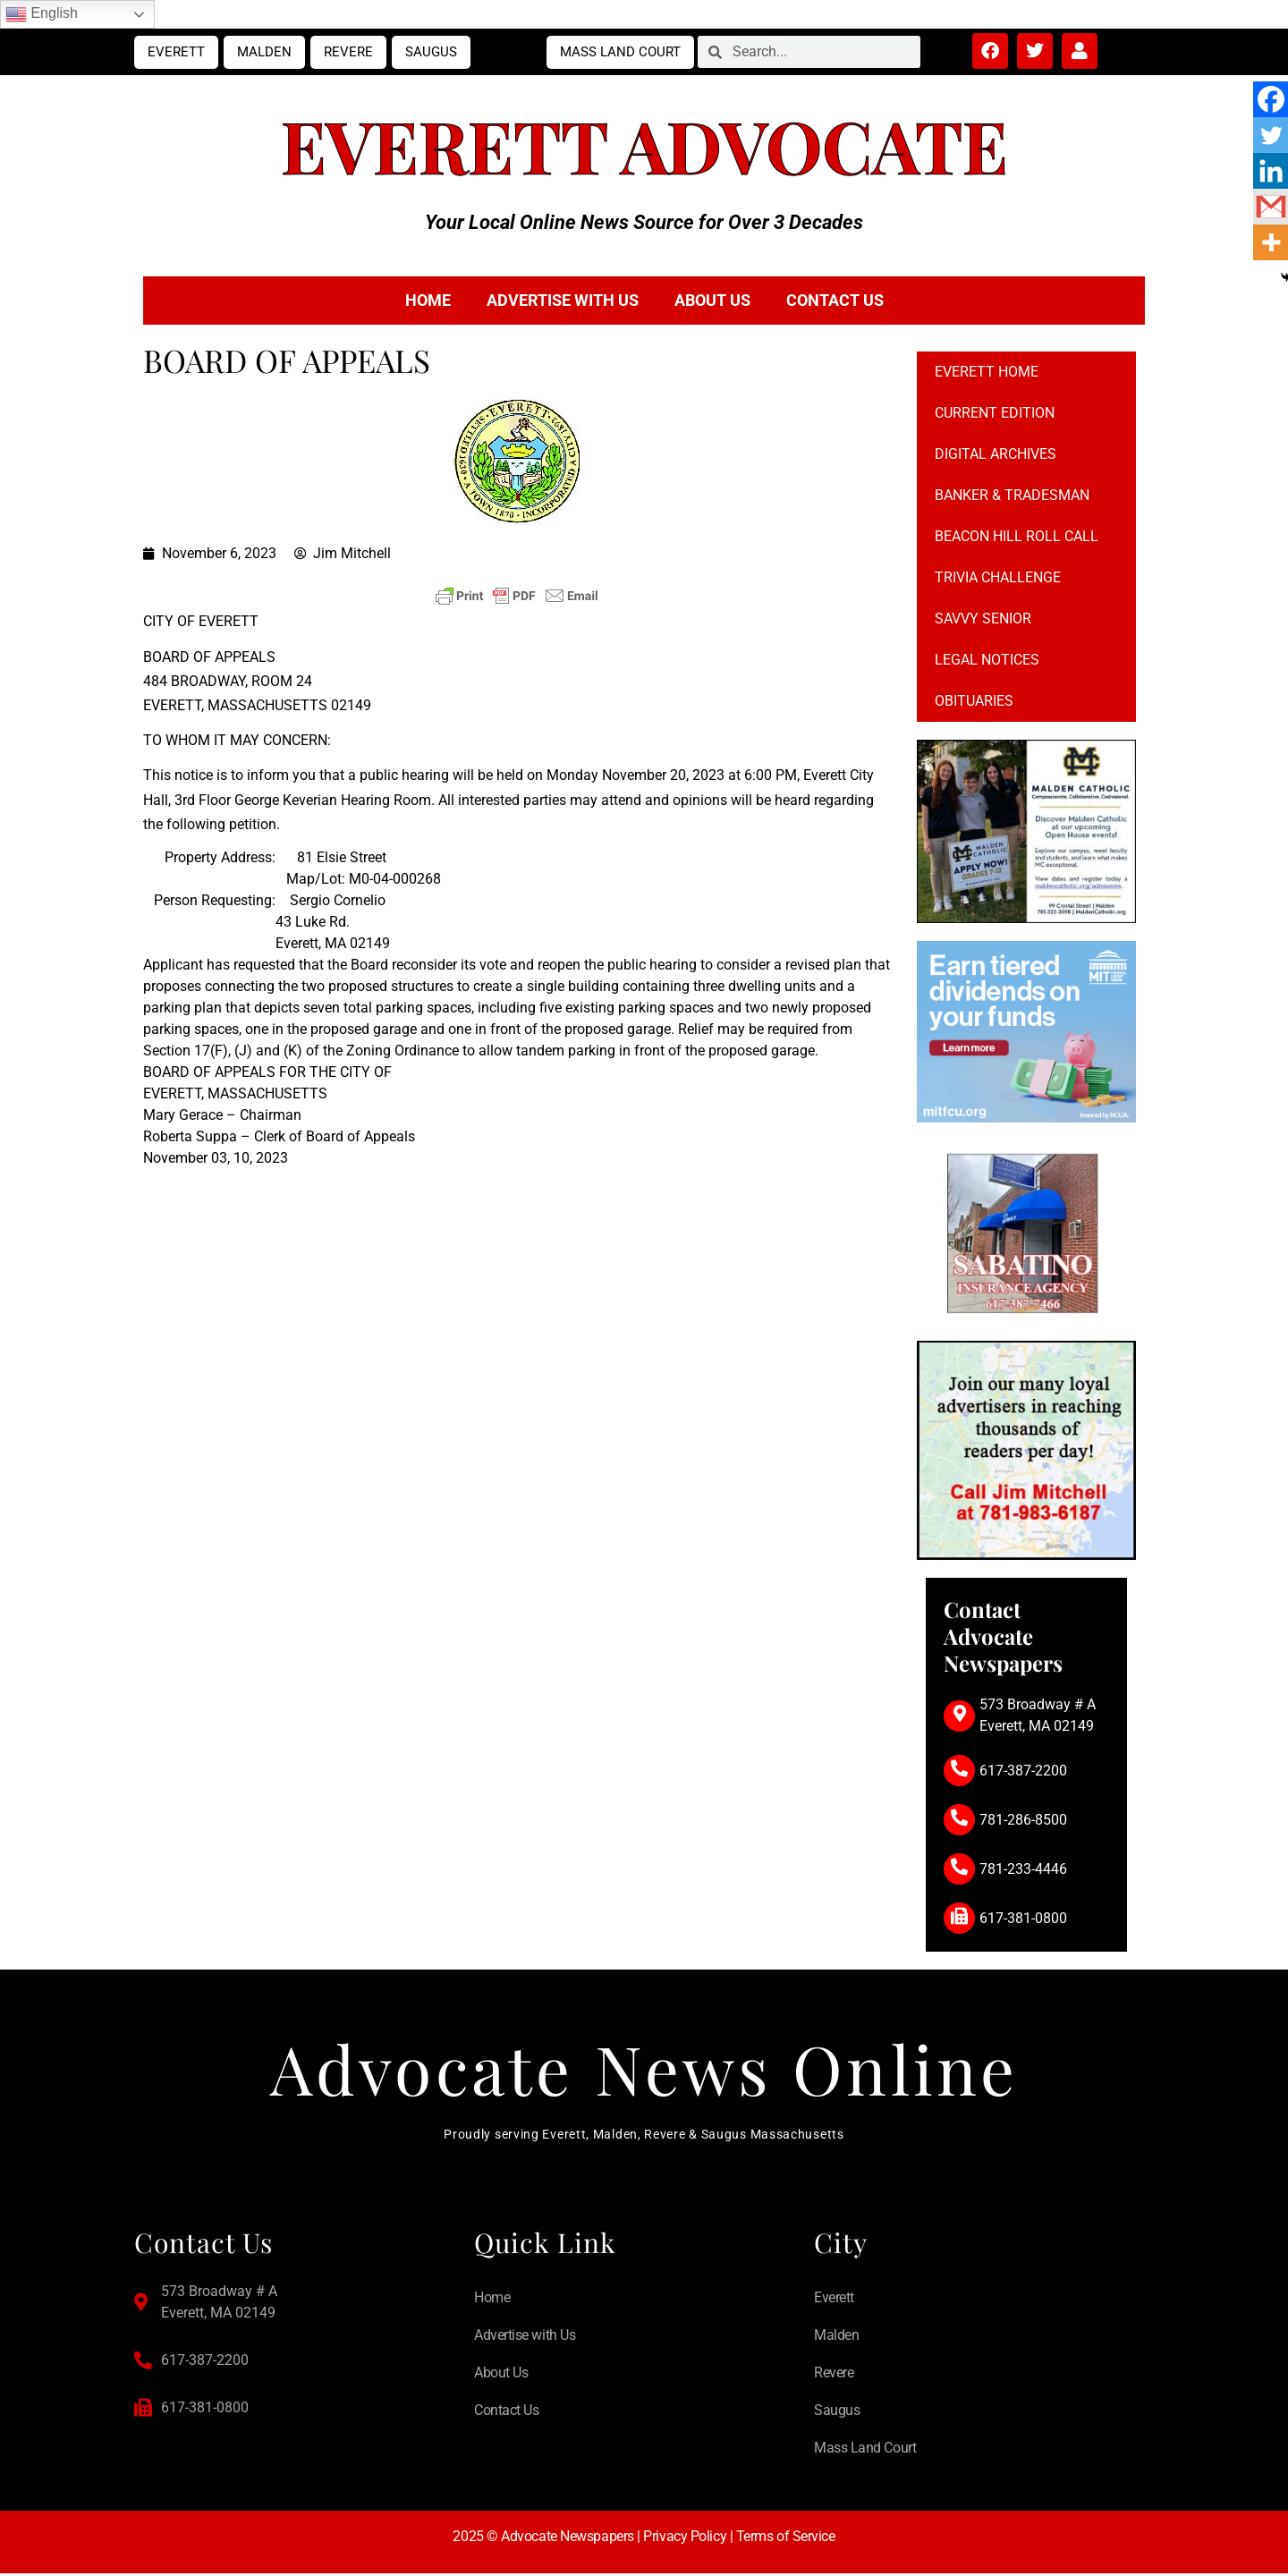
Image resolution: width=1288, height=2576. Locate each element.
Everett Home (986, 371)
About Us (712, 300)
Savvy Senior (983, 618)
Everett (176, 52)
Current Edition (995, 412)
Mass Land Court (620, 52)
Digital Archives (995, 453)
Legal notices (987, 659)
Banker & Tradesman (1012, 495)
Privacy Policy (684, 2539)
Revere (348, 52)
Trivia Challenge (998, 577)
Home (428, 300)
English (41, 14)
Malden (264, 52)
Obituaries (974, 700)
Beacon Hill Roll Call (1016, 536)
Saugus (431, 52)
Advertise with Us (563, 300)
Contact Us (835, 300)
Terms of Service (785, 2539)
